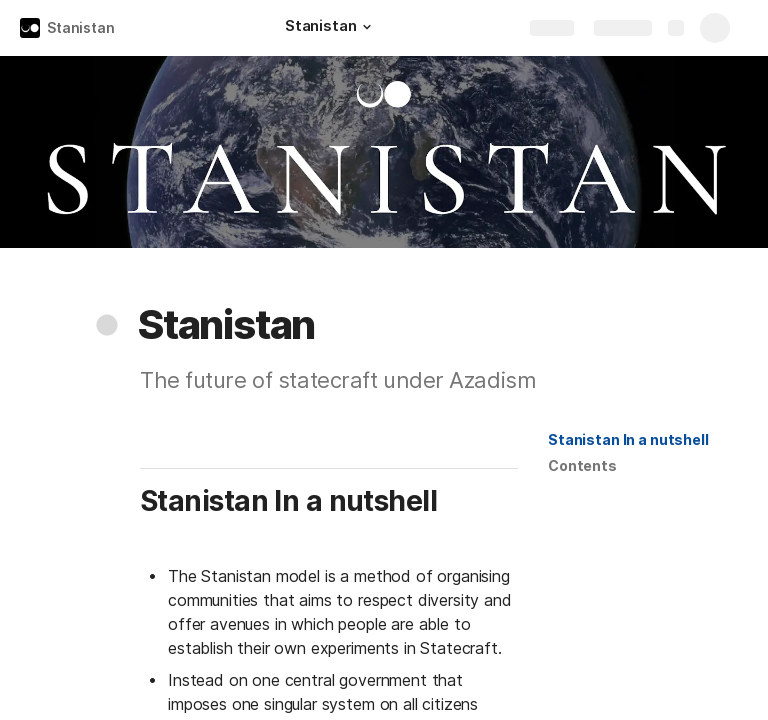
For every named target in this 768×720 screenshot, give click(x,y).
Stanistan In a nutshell (628, 439)
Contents (582, 465)
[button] (367, 27)
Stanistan (81, 27)
